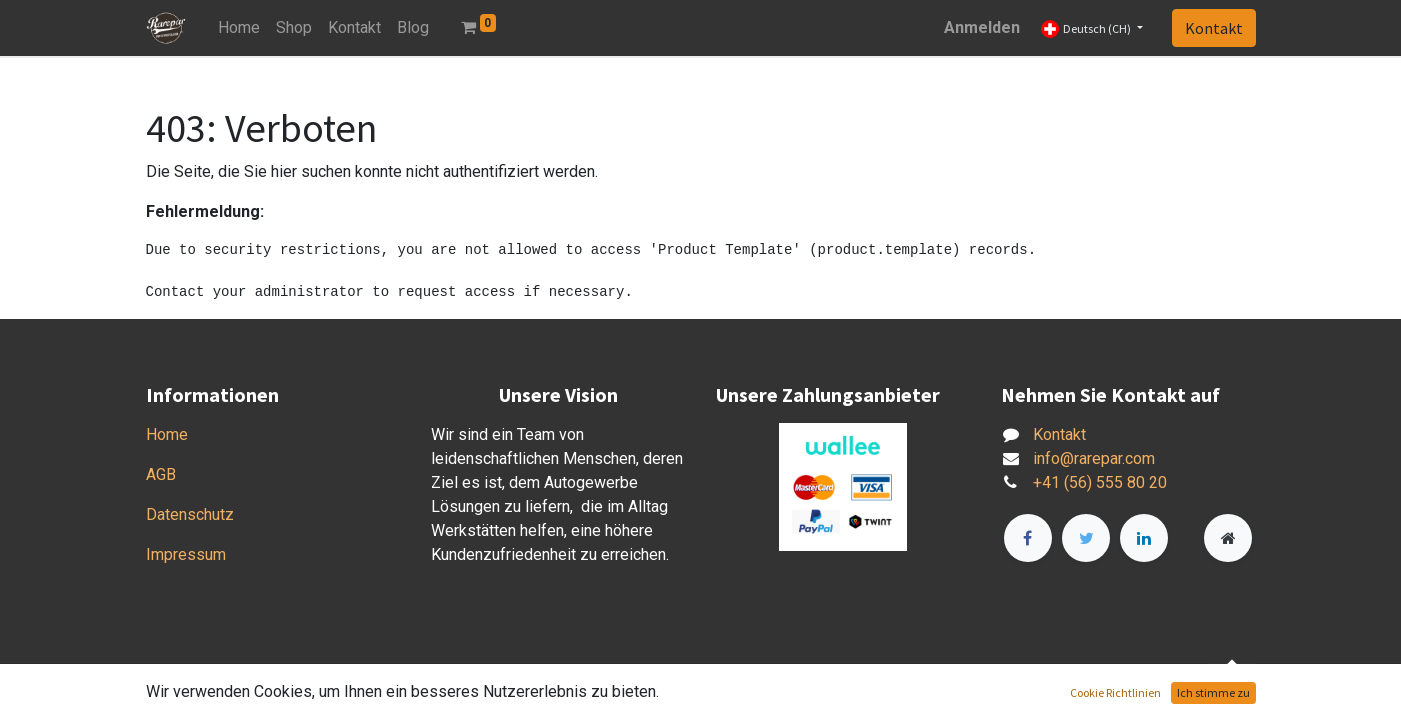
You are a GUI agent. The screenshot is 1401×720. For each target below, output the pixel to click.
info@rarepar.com (1094, 458)
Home (167, 434)
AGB (161, 474)
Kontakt (1214, 28)
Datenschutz (190, 514)
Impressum (186, 554)
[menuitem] (239, 28)
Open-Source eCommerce (1165, 691)
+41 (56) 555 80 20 (1100, 482)
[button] (1232, 663)
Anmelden (982, 27)
